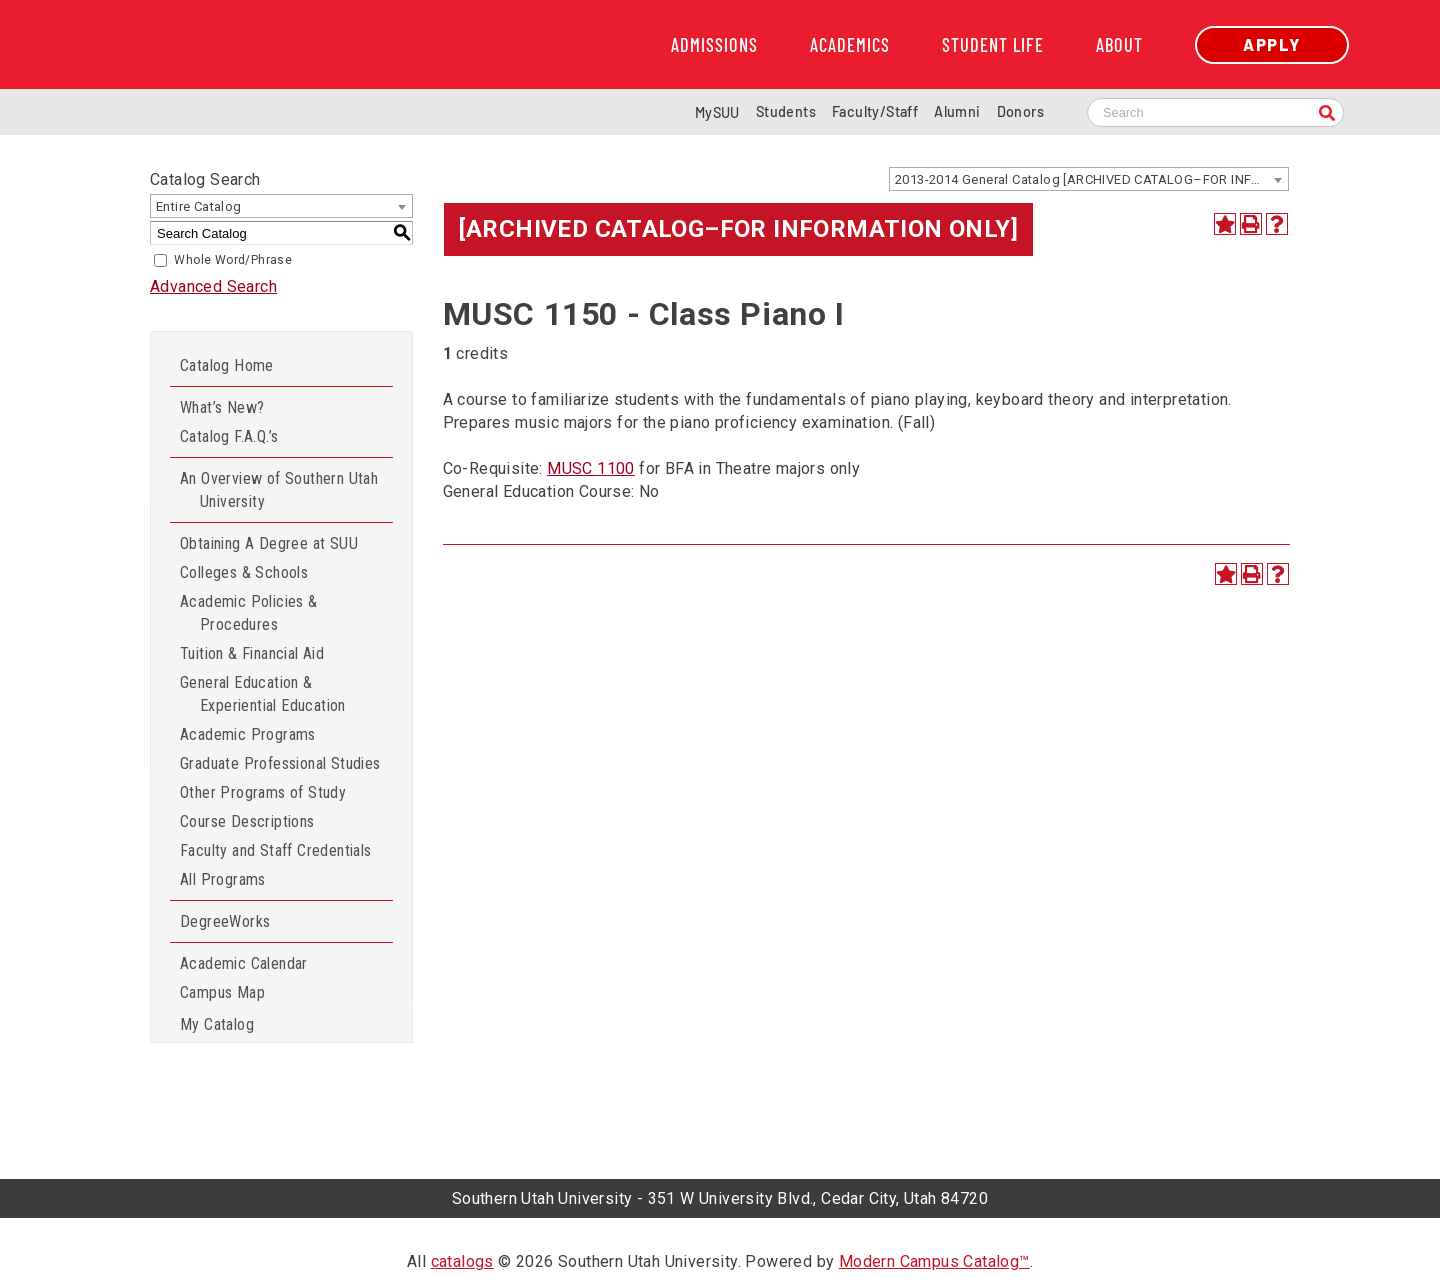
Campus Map (222, 992)
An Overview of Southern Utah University (279, 490)
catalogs (462, 1261)
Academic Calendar (244, 963)
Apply (1272, 44)
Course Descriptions (247, 821)
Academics (850, 45)
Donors (1020, 111)
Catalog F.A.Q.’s (229, 436)
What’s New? (222, 407)
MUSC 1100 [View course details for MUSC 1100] (591, 468)
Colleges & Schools (244, 572)
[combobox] (1089, 179)
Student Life (993, 45)
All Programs (223, 879)
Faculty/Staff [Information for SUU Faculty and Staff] (875, 111)
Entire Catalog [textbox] (199, 206)
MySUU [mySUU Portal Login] (717, 112)
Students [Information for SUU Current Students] (786, 111)
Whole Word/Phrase (233, 260)
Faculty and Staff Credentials (276, 850)
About (1119, 45)
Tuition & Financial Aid (252, 653)
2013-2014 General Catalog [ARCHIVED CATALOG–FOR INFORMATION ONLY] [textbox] (1091, 179)
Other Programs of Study (263, 792)
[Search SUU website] (1215, 112)
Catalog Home (227, 365)
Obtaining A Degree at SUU (269, 543)
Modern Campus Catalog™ (934, 1261)
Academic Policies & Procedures (249, 613)
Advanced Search (213, 286)
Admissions (714, 45)
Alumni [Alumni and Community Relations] (957, 111)
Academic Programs (248, 734)
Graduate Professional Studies (280, 763)
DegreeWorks (225, 921)
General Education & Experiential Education (263, 694)
